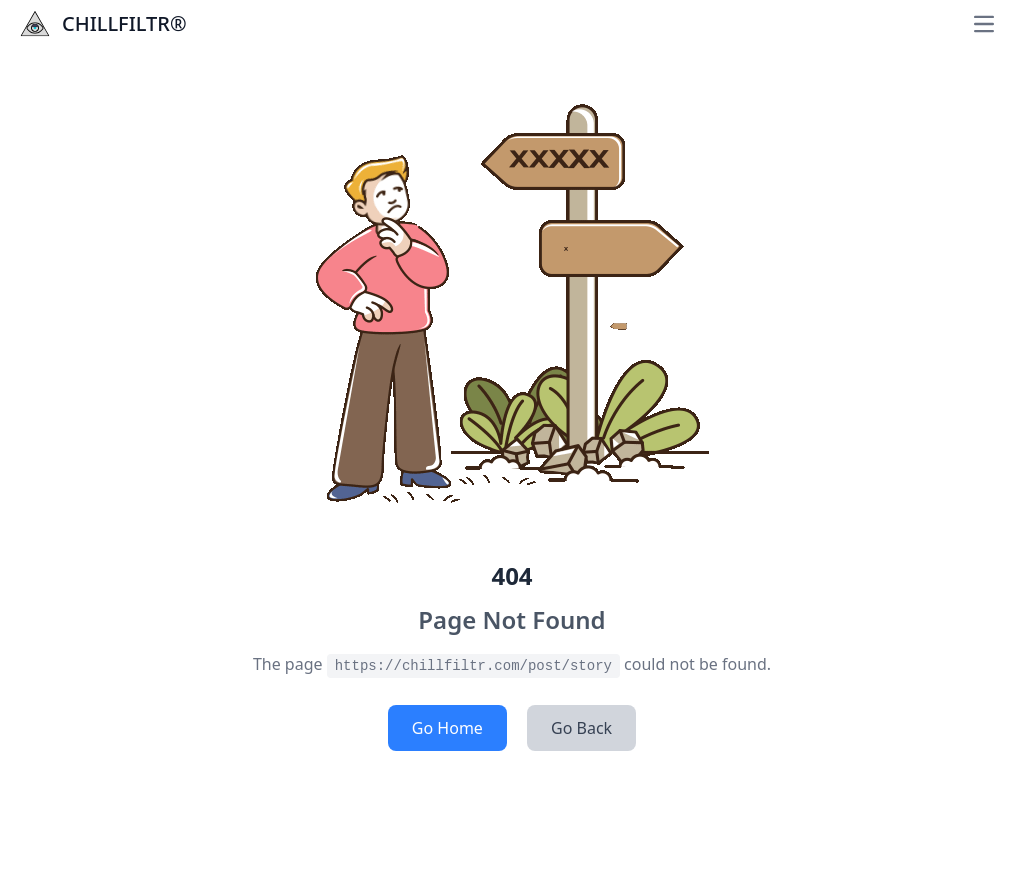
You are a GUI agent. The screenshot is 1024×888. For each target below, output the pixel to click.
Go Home (447, 728)
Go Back (581, 728)
